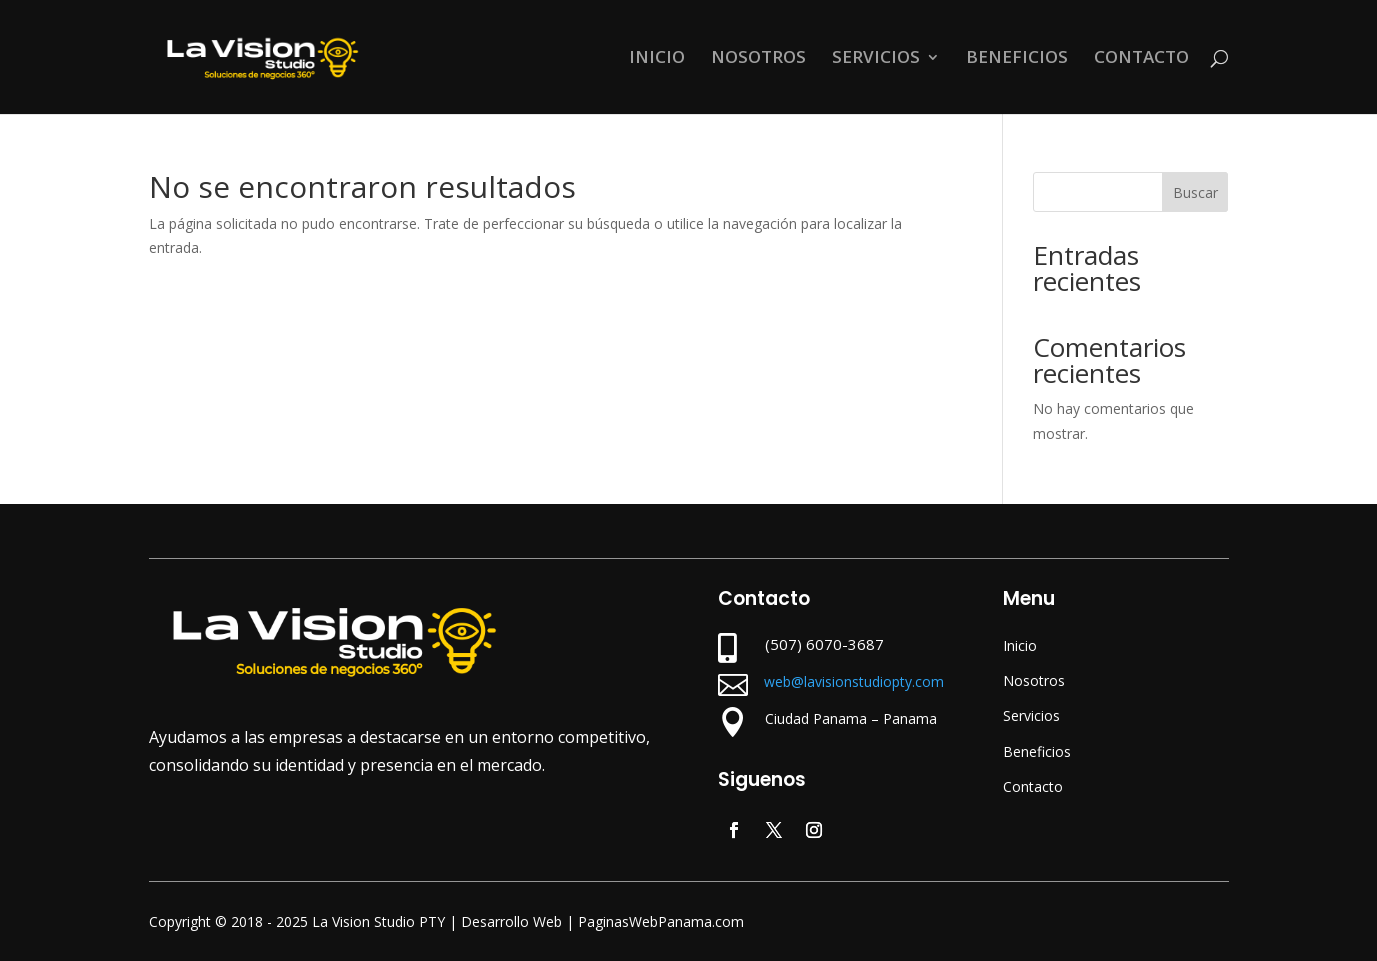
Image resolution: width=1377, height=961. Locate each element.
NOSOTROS (758, 59)
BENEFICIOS (1017, 59)
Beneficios (1037, 751)
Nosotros (1034, 680)
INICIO (657, 59)
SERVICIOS (876, 59)
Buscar (1195, 192)
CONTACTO (1141, 59)
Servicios (1031, 715)
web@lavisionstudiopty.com (854, 681)
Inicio (1020, 645)
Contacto (1033, 786)
